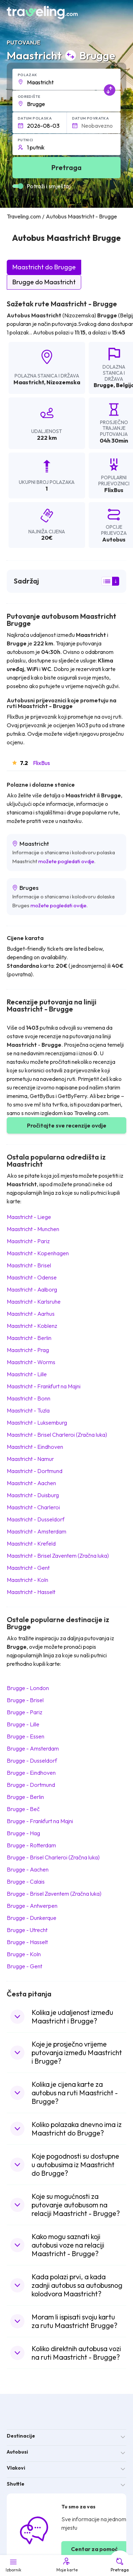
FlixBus (41, 762)
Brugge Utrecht (27, 1929)
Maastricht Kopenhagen (38, 1253)
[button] (66, 79)
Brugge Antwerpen (32, 1905)
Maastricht (28, 382)
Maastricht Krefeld (31, 1543)
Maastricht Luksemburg (37, 1422)
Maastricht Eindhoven (35, 1446)
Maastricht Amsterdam (36, 1531)
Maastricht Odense (32, 1277)
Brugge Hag (23, 1833)
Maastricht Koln (27, 1579)
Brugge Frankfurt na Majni (40, 1821)
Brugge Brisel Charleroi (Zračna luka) (53, 1857)
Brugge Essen (25, 1736)
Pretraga (120, 2564)
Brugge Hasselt (27, 1942)
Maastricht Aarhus (31, 1313)
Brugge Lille (23, 1724)
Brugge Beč (23, 1808)
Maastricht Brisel (29, 1265)
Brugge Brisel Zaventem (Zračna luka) (54, 1893)
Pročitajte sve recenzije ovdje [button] (66, 1125)
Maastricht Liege (29, 1216)
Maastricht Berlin (29, 1337)
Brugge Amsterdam (33, 1748)
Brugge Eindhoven (31, 1772)
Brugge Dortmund (31, 1784)
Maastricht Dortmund (34, 1470)
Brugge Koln (24, 1954)
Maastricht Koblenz (32, 1325)
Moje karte (66, 2564)
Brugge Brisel (25, 1700)
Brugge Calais (26, 1881)
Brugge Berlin (25, 1796)
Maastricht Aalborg (32, 1289)
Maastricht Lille (27, 1374)
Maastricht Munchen (33, 1228)
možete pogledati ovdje (66, 861)
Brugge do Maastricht (44, 282)
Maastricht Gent (28, 1567)
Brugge (103, 385)
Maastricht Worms (31, 1362)
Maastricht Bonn (28, 1398)
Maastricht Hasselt (31, 1591)
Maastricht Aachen (31, 1483)
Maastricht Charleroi (33, 1507)
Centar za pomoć (94, 2549)
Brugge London (28, 1687)
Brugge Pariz (24, 1712)
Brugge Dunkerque (31, 1917)
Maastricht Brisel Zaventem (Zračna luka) (58, 1555)
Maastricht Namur (30, 1458)
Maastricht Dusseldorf (36, 1519)
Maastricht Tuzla (28, 1410)
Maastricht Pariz (28, 1241)
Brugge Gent (24, 1966)
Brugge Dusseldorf (32, 1760)
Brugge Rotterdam (31, 1845)
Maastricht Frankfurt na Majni (44, 1386)
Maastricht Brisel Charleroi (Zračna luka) (57, 1434)
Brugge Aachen (28, 1869)
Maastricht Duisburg (33, 1495)
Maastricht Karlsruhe (34, 1301)
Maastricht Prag (28, 1349)
